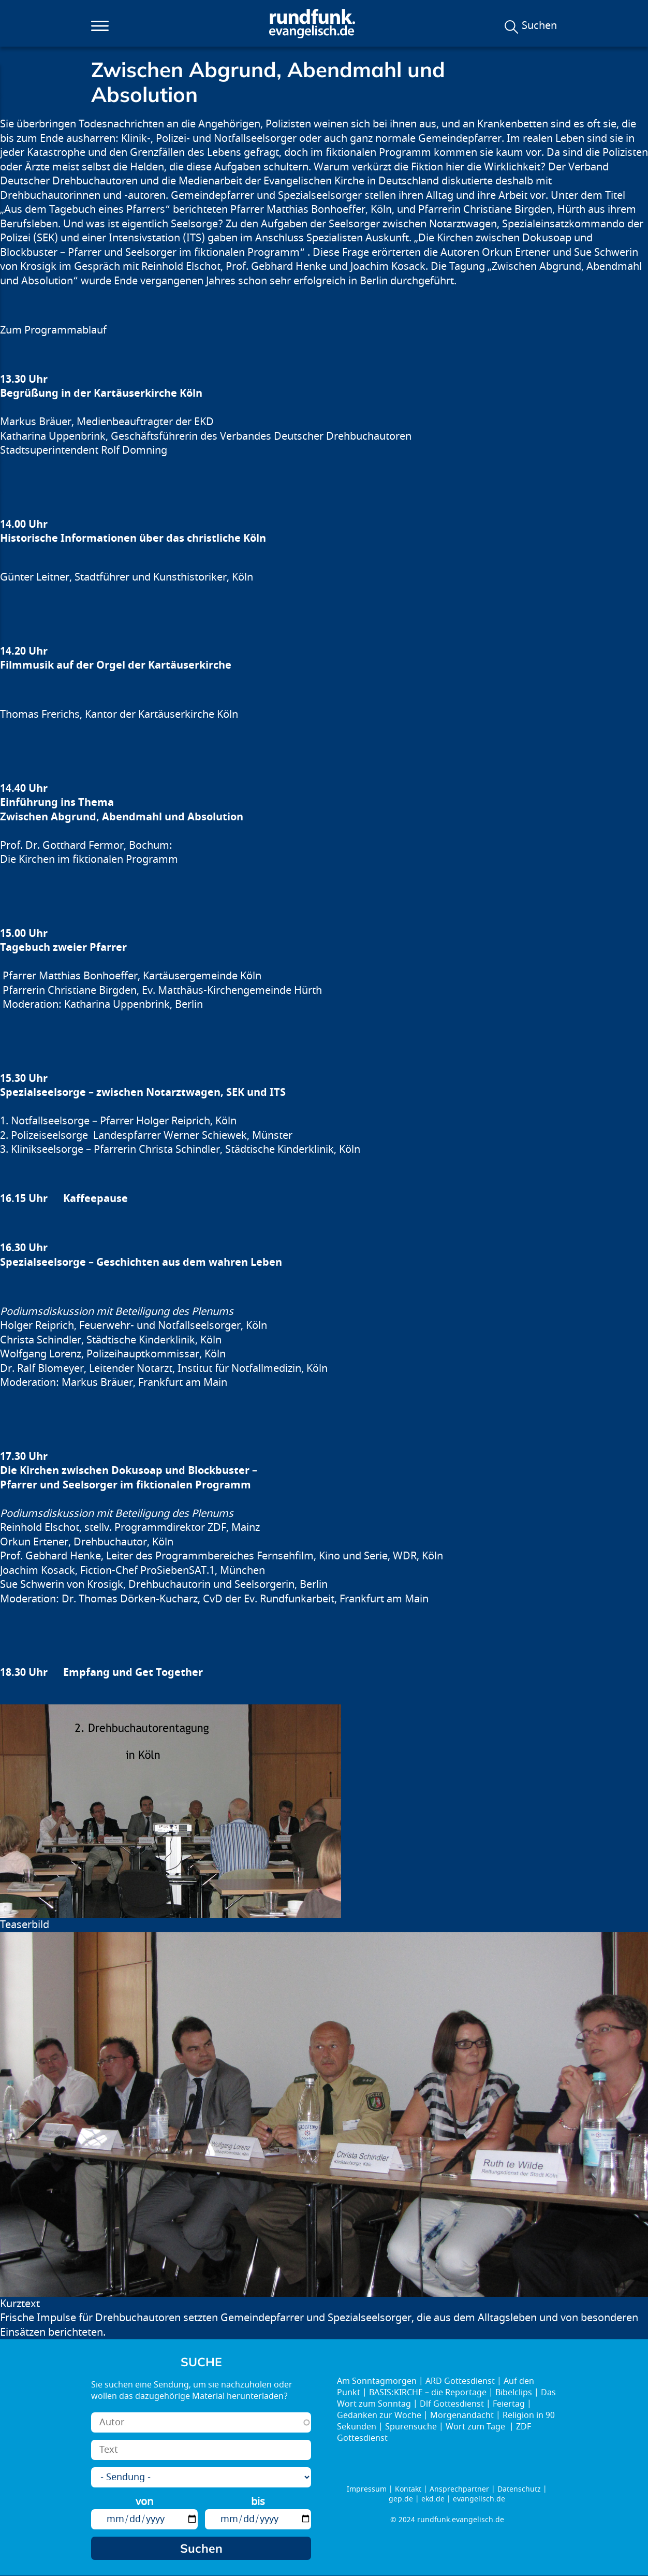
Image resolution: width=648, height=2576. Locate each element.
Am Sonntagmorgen (377, 2381)
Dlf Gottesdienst (452, 2404)
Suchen (539, 26)
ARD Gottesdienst (460, 2381)
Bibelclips (513, 2392)
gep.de (401, 2499)
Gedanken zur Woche (379, 2415)
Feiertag (509, 2404)
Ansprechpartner (459, 2489)
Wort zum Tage (476, 2427)
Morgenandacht (462, 2415)
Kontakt (408, 2489)
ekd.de (433, 2499)
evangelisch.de (479, 2499)
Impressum (367, 2489)
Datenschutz (519, 2489)
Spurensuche (411, 2427)
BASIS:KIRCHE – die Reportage (428, 2392)
